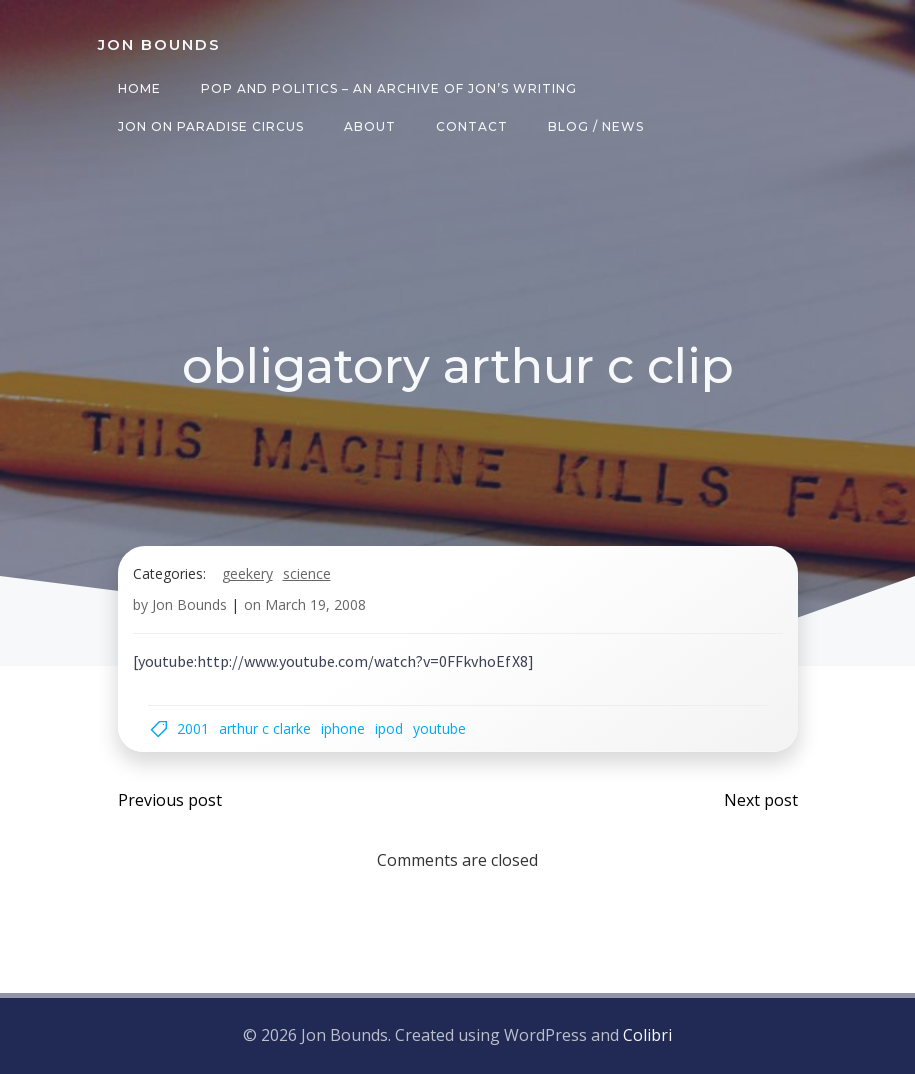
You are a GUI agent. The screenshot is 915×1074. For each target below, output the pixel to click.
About (370, 126)
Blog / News (596, 126)
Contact (472, 126)
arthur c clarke (265, 728)
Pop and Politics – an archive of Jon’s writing (389, 88)
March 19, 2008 (315, 604)
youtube (439, 728)
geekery (247, 573)
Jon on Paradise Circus (211, 126)
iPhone (343, 728)
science (307, 573)
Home (139, 88)
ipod (389, 728)
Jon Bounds (189, 604)
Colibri (647, 1035)
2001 (193, 728)
